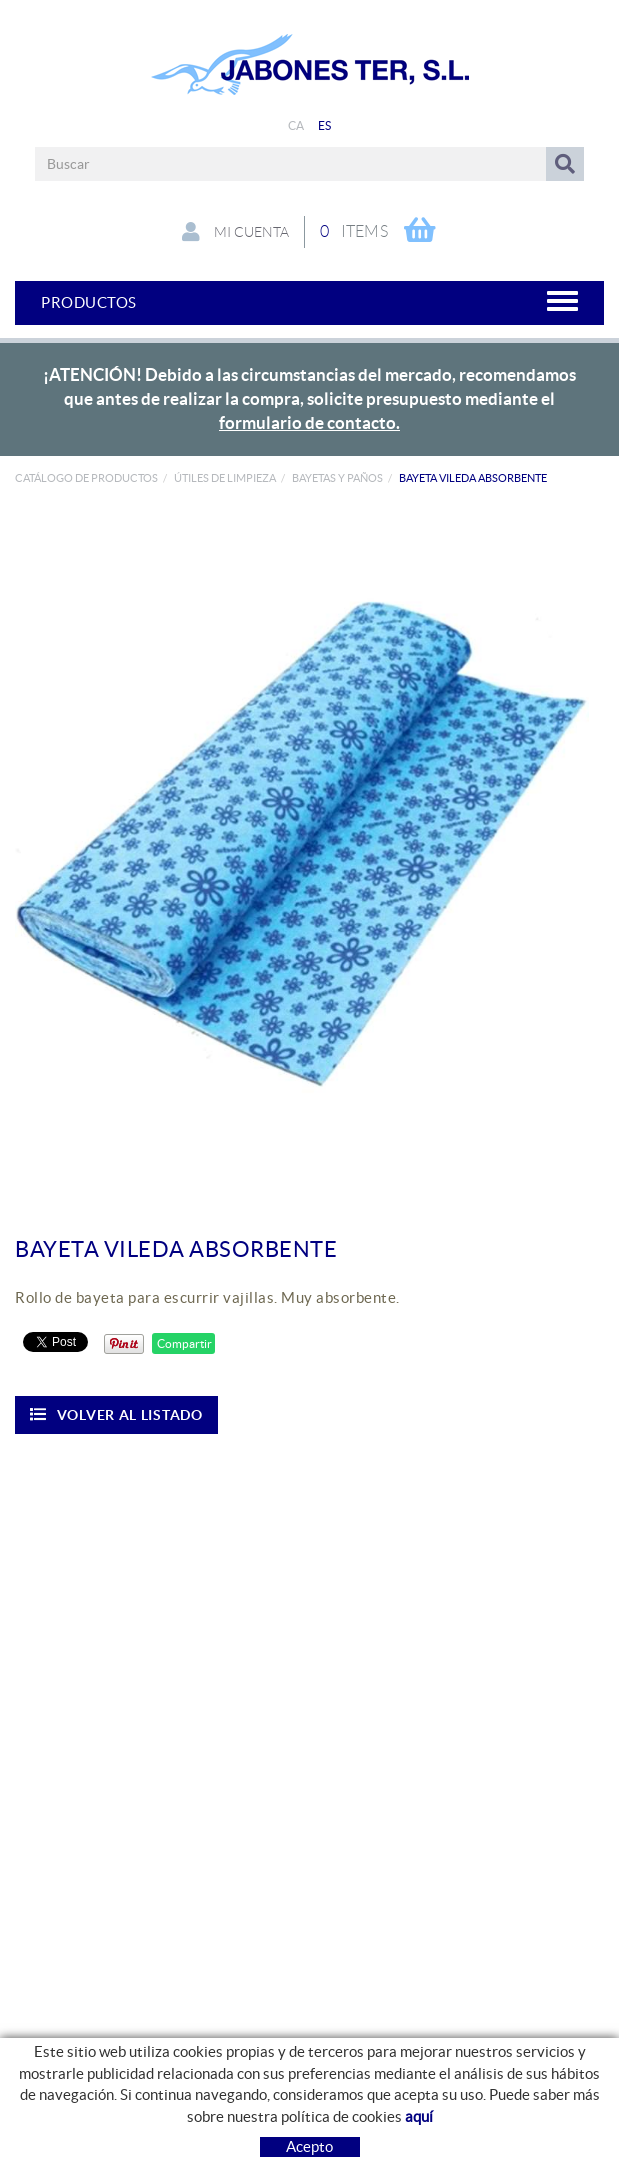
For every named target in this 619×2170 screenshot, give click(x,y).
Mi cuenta (235, 232)
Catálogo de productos (86, 478)
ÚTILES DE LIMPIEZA (225, 478)
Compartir (183, 1343)
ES (325, 125)
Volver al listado (116, 1414)
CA (296, 125)
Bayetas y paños (337, 478)
